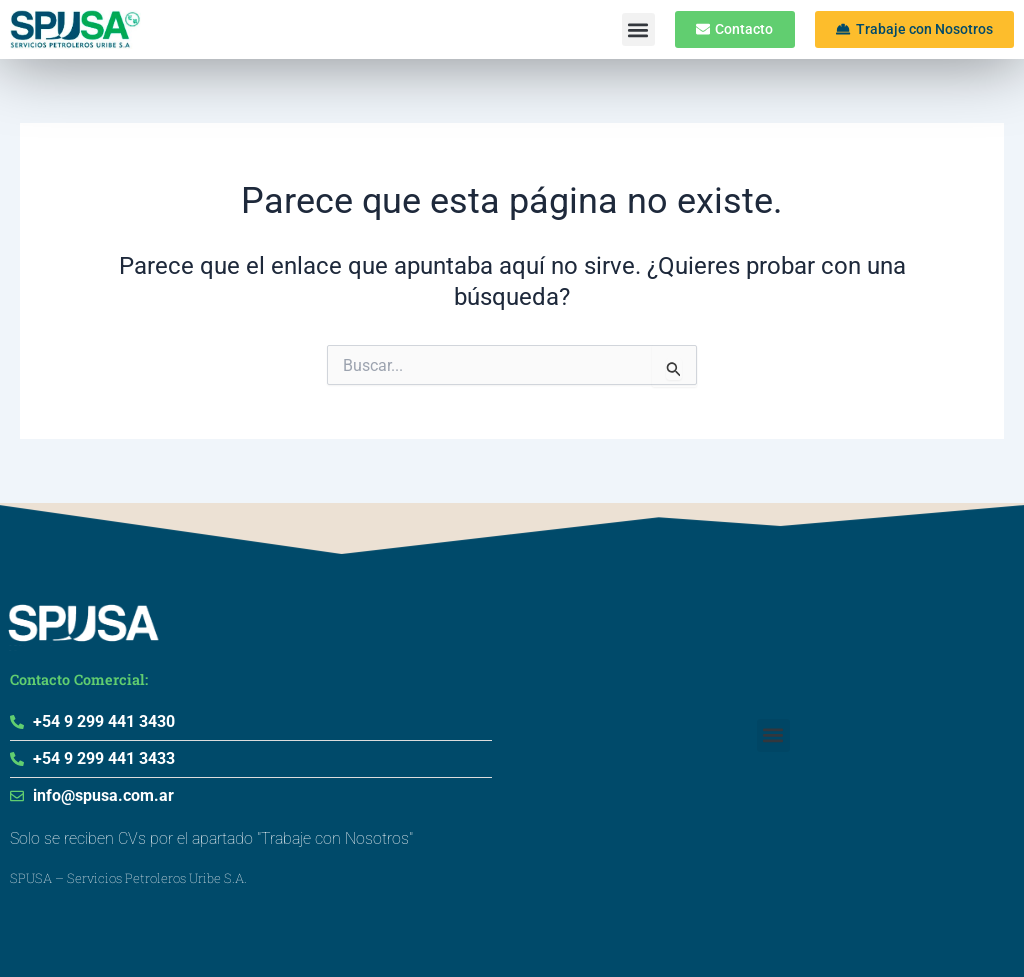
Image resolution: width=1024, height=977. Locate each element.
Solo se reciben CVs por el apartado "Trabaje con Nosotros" (211, 838)
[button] (628, 29)
